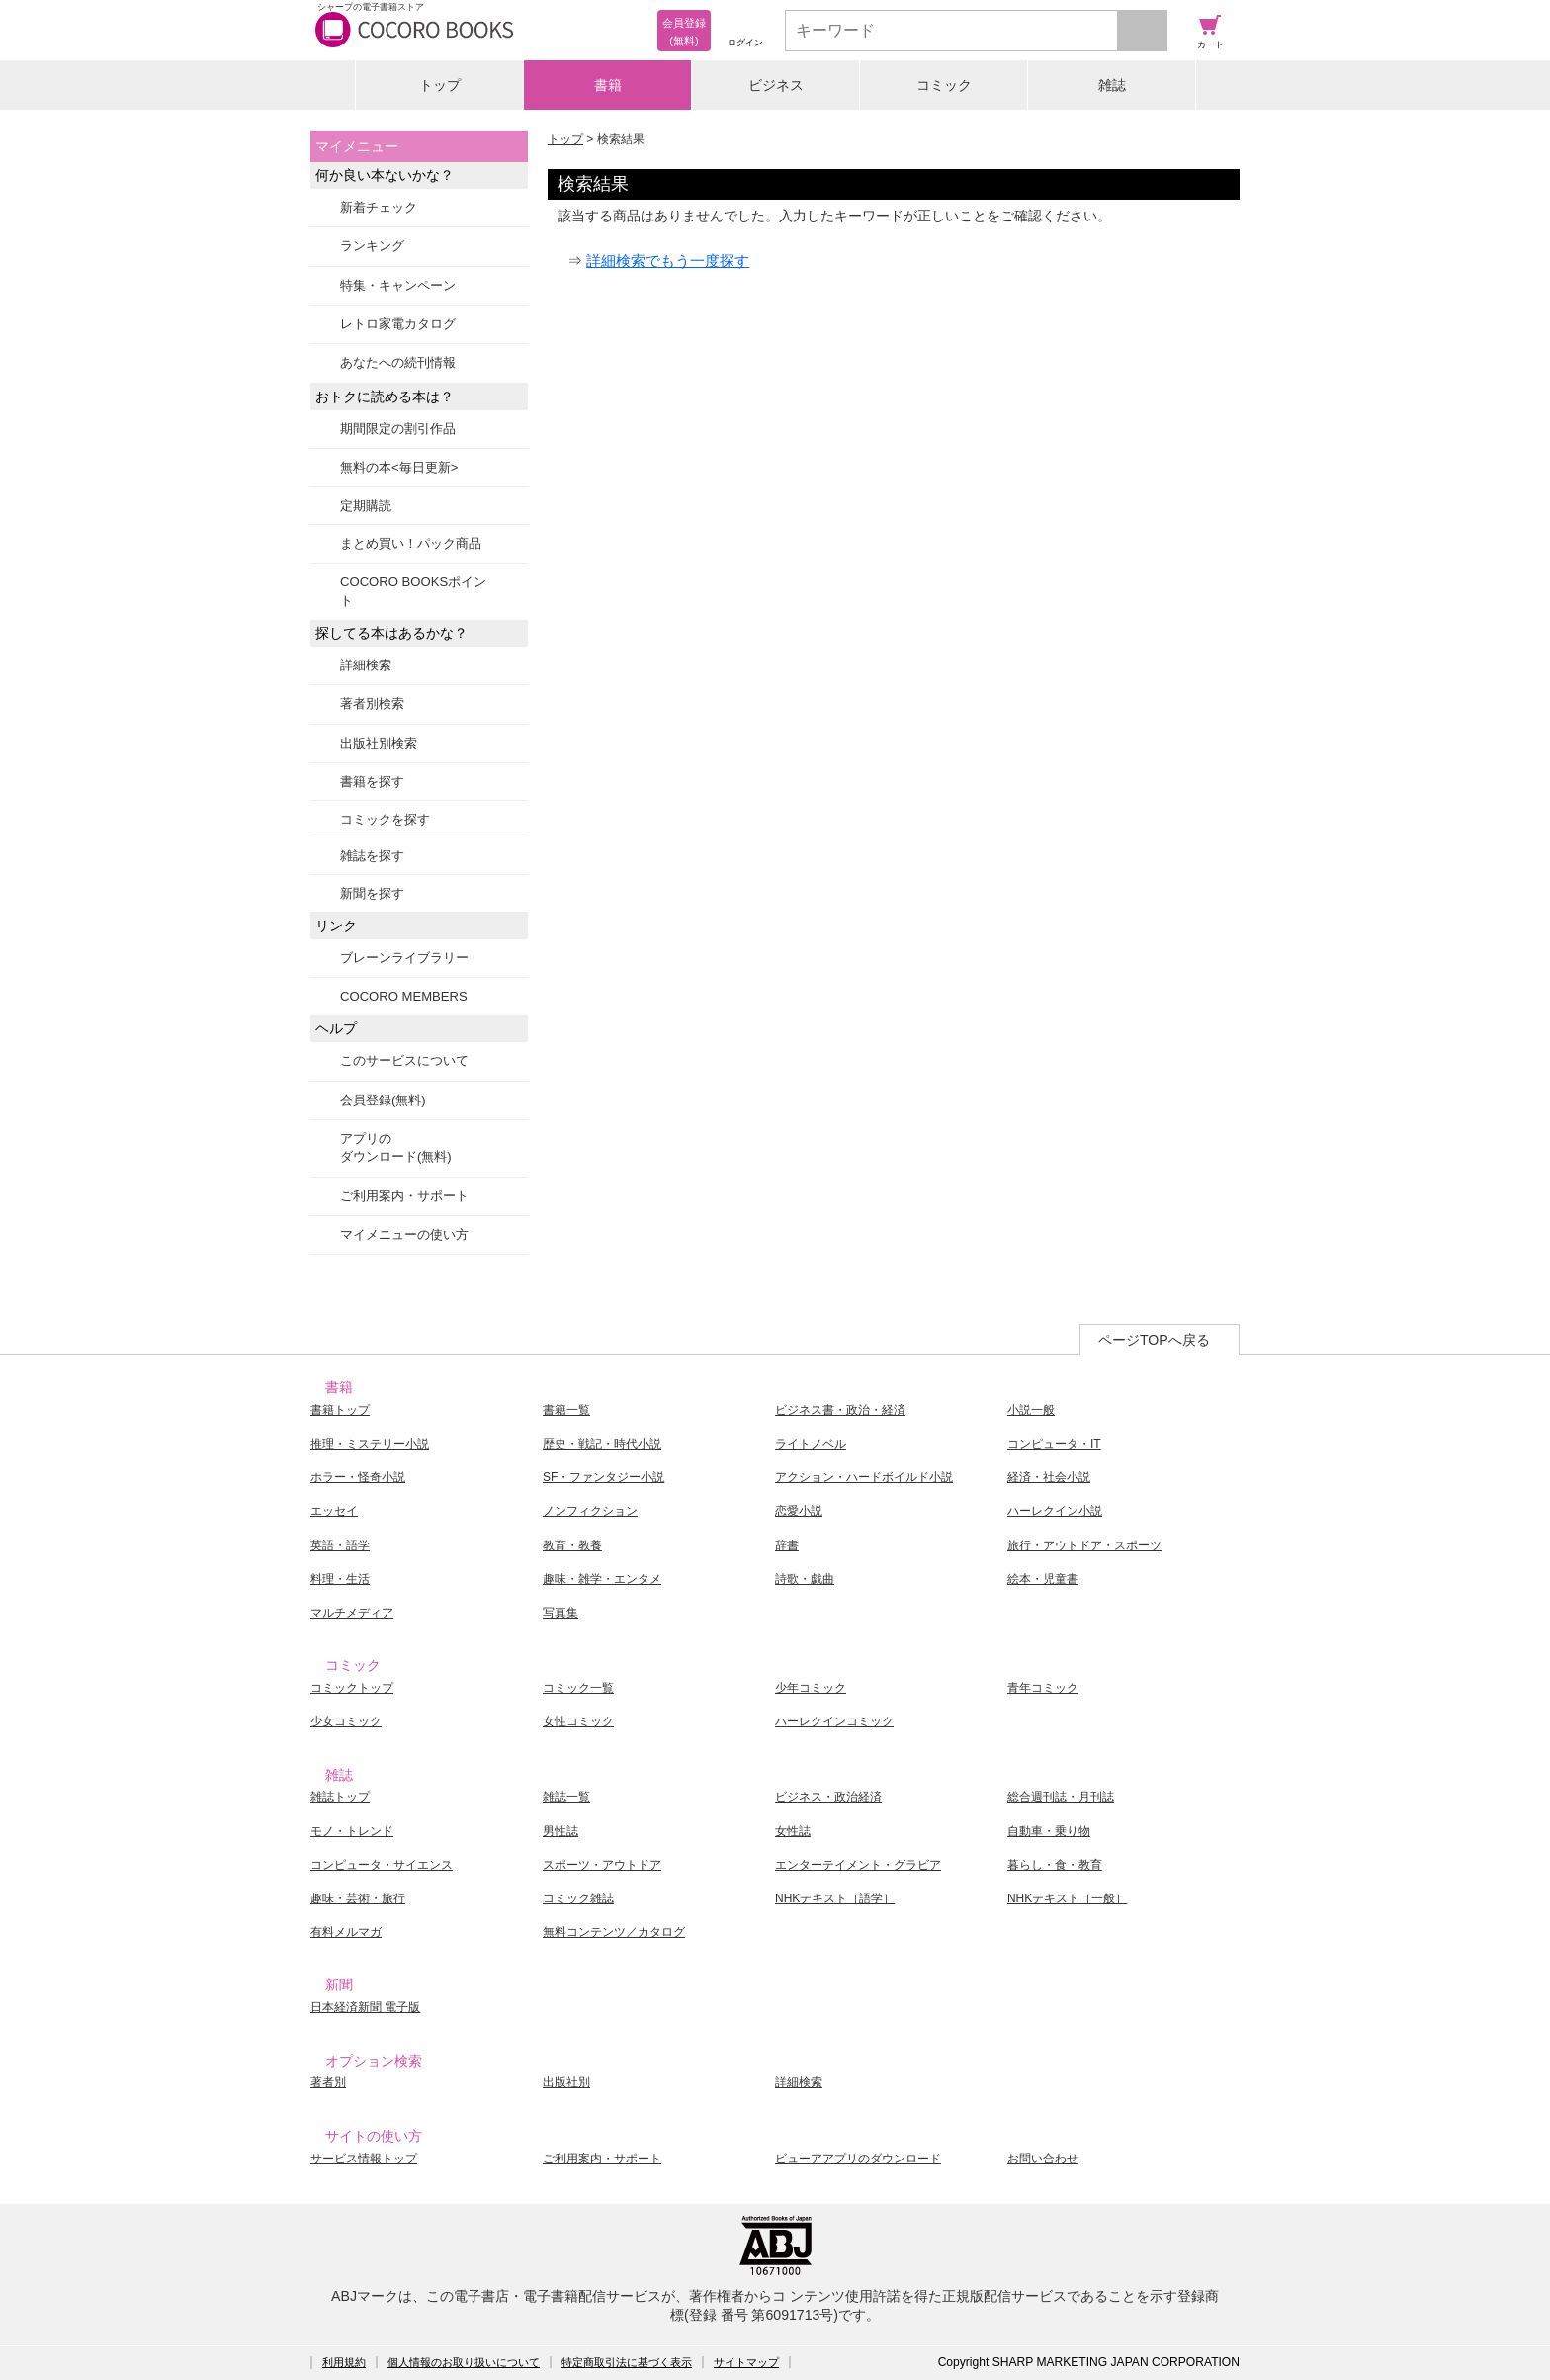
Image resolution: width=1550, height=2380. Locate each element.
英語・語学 (340, 1545)
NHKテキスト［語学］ (835, 1898)
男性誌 (560, 1831)
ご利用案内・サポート (404, 1196)
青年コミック (1042, 1688)
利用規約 (344, 2362)
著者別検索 (372, 703)
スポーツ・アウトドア (602, 1865)
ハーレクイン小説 (1054, 1511)
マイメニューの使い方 (404, 1234)
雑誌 (1112, 85)
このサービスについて (404, 1060)
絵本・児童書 (1042, 1579)
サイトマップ (746, 2362)
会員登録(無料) (383, 1100)
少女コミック (346, 1721)
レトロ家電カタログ (398, 323)
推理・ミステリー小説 (369, 1444)
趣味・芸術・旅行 (357, 1898)
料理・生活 (340, 1579)
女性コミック (578, 1721)
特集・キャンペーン (398, 285)
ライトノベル (810, 1444)
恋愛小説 (798, 1511)
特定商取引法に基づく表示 (626, 2362)
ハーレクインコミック (834, 1721)
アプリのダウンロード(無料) (396, 1147)
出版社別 (566, 2082)
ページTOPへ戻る (1154, 1340)
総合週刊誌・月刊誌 (1060, 1797)
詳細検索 (365, 665)
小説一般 (1031, 1410)
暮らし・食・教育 (1054, 1865)
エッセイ (334, 1511)
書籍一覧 (566, 1410)
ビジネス (776, 85)
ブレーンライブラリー (404, 957)
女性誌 (793, 1831)
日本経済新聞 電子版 (365, 2007)
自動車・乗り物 (1048, 1831)
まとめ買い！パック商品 (410, 543)
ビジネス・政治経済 (828, 1797)
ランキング (372, 245)
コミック (944, 85)
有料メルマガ (346, 1932)
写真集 (560, 1613)
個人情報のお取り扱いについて (464, 2362)
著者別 (328, 2082)
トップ (440, 85)
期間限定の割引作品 (398, 428)
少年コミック (810, 1688)
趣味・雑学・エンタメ (602, 1579)
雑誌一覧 (566, 1797)
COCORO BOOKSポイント (413, 590)
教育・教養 (572, 1545)
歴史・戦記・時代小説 (602, 1444)
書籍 (608, 85)
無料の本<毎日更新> (399, 467)
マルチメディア (351, 1613)
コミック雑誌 (578, 1898)
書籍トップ (340, 1410)
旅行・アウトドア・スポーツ (1084, 1545)
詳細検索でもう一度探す (667, 260)
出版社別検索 (378, 743)
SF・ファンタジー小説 (603, 1477)
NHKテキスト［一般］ (1067, 1898)
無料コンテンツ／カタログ (614, 1932)
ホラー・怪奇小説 (357, 1477)
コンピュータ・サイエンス (381, 1865)
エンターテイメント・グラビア (858, 1865)
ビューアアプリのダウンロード (858, 2158)
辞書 (787, 1545)
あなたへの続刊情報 (398, 362)
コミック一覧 (578, 1688)
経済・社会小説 (1048, 1477)
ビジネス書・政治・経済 (840, 1410)
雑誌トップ (340, 1797)
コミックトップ (351, 1688)
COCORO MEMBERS (404, 996)
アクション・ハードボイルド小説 (864, 1477)
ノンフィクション (590, 1511)
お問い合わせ (1042, 2158)
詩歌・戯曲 (804, 1579)
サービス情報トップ (363, 2158)
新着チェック (378, 207)
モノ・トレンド (351, 1831)
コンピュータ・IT (1054, 1444)
